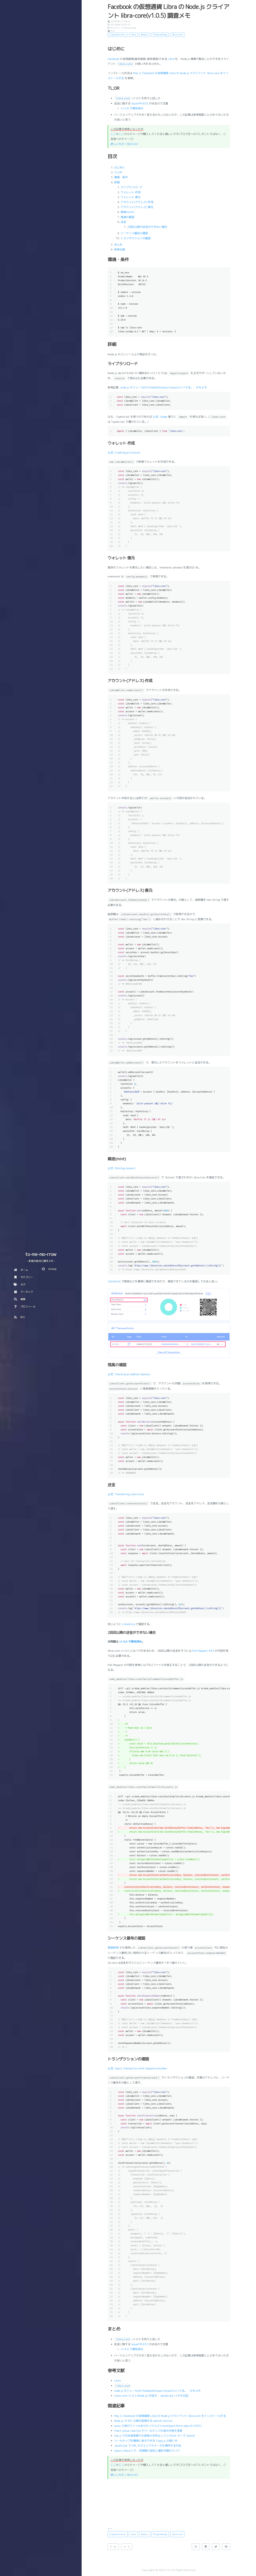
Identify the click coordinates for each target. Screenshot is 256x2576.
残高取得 (113, 1947)
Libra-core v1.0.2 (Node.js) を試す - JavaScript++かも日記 (151, 2395)
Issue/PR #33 (139, 103)
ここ (113, 134)
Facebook (113, 59)
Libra (133, 34)
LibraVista (114, 1281)
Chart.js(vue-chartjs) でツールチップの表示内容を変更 (148, 2431)
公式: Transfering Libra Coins (126, 1494)
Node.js (145, 34)
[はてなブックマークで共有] (205, 2546)
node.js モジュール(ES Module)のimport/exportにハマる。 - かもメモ (163, 387)
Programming (129, 27)
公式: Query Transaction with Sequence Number (137, 2068)
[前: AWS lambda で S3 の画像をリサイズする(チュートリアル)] (113, 2546)
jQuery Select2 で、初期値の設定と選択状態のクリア (147, 2450)
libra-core (177, 34)
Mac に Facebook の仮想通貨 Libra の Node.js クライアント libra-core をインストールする (170, 2416)
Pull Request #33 (203, 1651)
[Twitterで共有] (216, 2546)
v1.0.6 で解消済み (132, 108)
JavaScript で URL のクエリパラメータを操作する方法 (147, 2445)
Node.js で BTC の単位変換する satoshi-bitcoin (143, 2421)
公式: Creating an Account (124, 452)
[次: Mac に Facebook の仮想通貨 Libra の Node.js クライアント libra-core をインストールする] (126, 2546)
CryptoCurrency (117, 34)
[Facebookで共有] (226, 2546)
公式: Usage (160, 416)
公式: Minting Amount (122, 1168)
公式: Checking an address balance (129, 1374)
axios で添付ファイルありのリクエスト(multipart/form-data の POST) (157, 2426)
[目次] (196, 2546)
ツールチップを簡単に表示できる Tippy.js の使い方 (145, 2440)
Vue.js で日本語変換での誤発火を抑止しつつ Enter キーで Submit (154, 2435)
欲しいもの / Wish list (124, 144)
